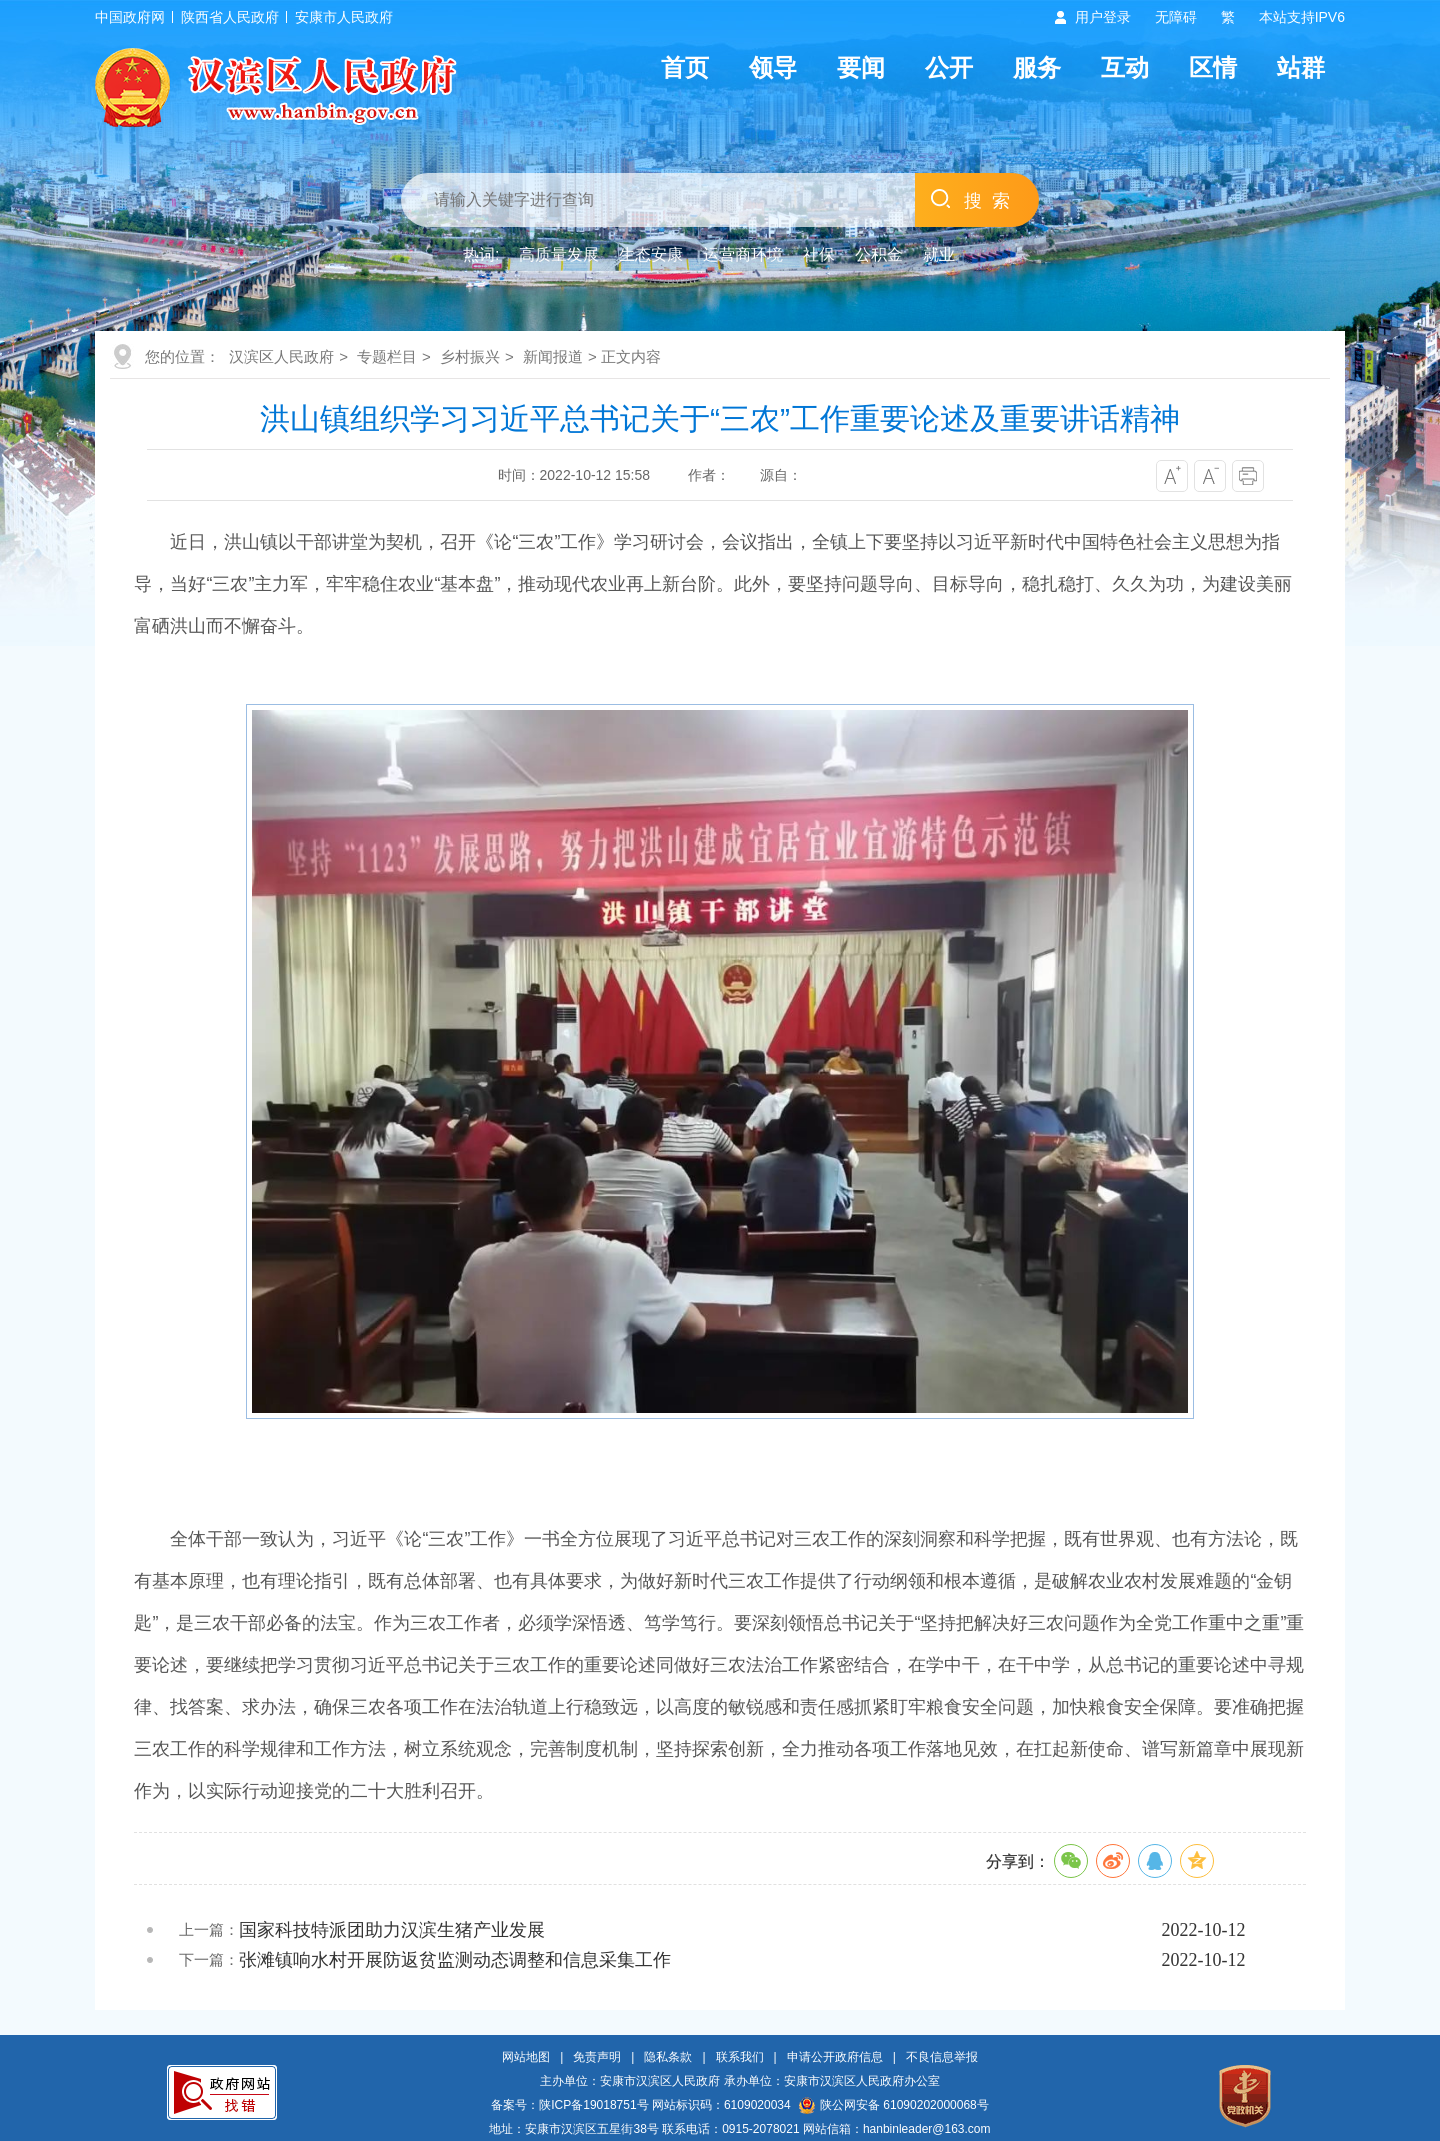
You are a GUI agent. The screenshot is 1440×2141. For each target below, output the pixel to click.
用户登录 (1103, 17)
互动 (1125, 67)
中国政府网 (130, 17)
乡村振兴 (470, 356)
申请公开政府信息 (835, 2057)
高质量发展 (559, 254)
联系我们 (740, 2057)
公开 (949, 67)
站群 (1301, 67)
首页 (685, 67)
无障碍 (1176, 17)
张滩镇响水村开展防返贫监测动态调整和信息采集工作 (455, 1960)
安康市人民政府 (344, 17)
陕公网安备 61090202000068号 (894, 2105)
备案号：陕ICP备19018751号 (569, 2105)
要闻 (861, 67)
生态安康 (651, 254)
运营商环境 (743, 254)
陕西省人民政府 (230, 17)
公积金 (879, 254)
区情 (1213, 67)
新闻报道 (553, 356)
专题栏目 (387, 356)
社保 (819, 254)
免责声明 (597, 2057)
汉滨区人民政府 (281, 356)
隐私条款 (668, 2057)
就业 (939, 254)
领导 (773, 67)
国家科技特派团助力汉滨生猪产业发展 (392, 1930)
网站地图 (526, 2057)
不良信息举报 (942, 2057)
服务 (1037, 67)
